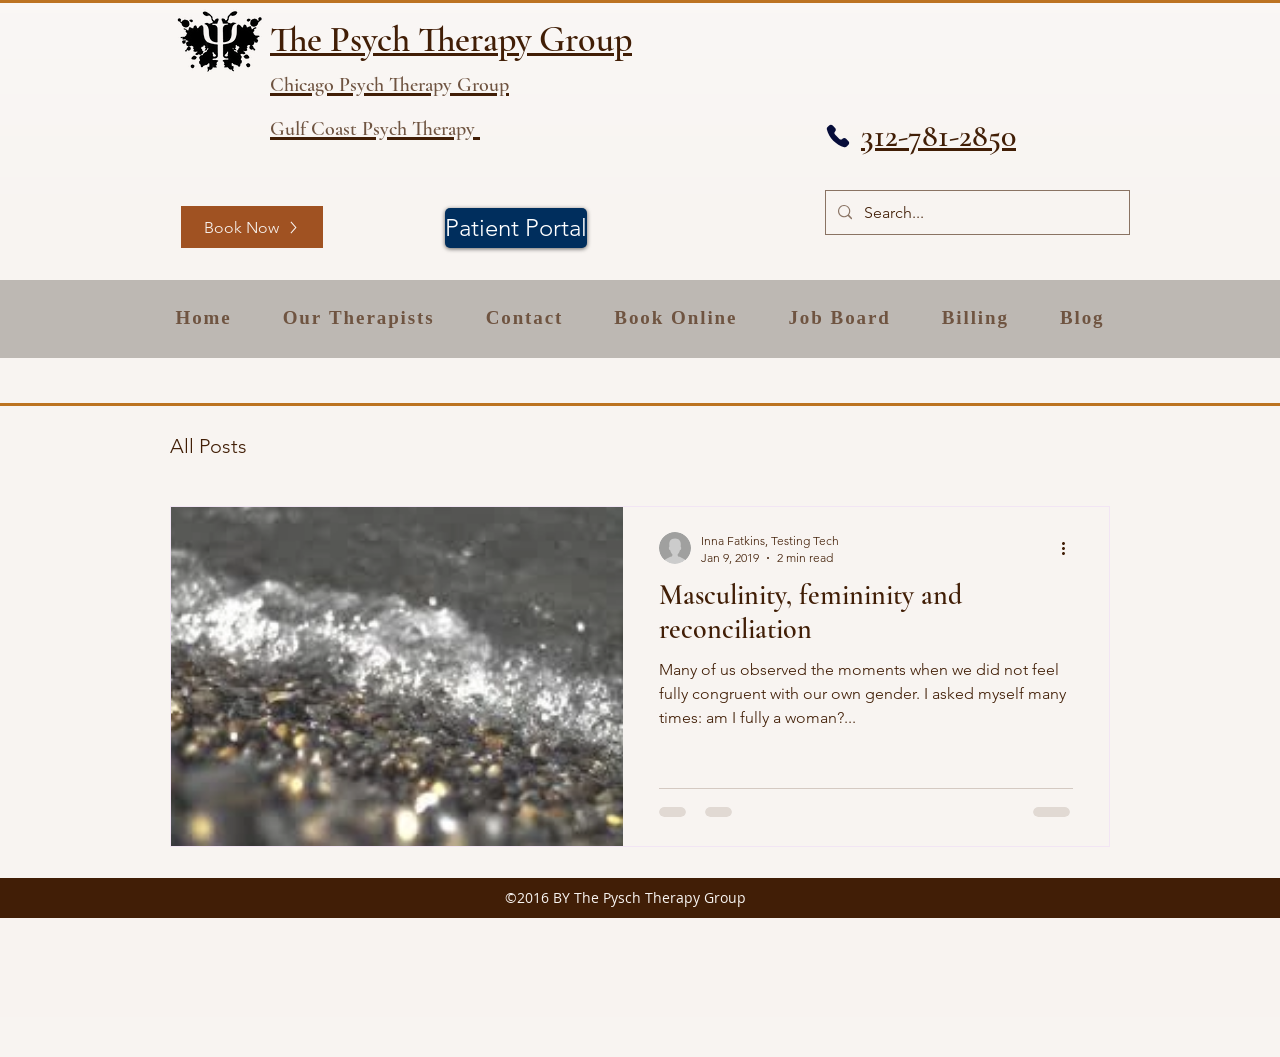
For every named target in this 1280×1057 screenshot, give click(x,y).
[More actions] (1070, 548)
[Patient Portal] (516, 228)
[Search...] (975, 212)
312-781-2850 (938, 135)
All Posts (208, 446)
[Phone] (838, 136)
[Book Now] (252, 227)
